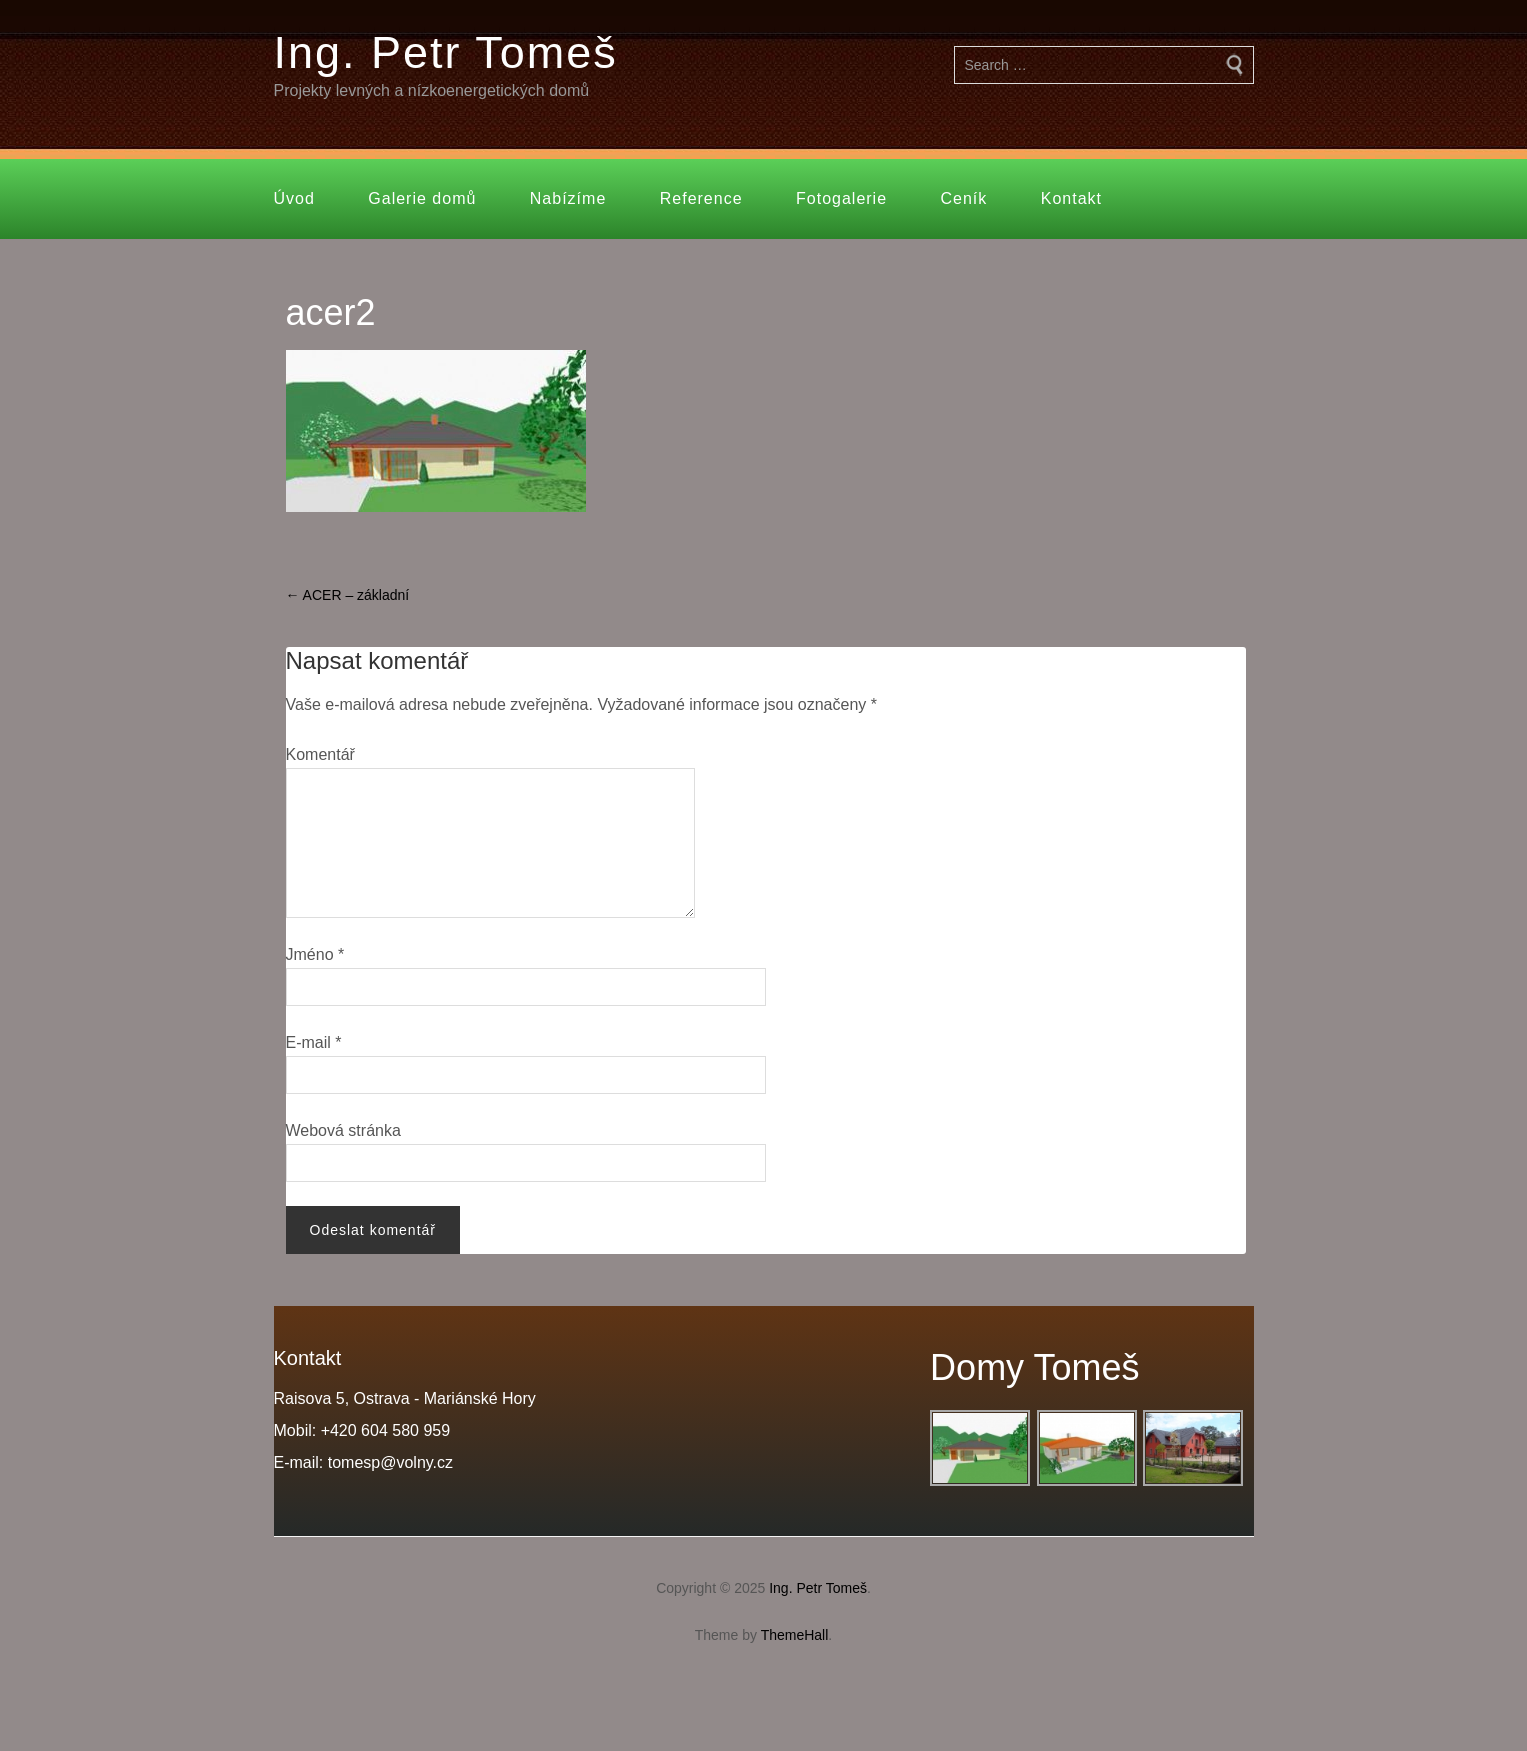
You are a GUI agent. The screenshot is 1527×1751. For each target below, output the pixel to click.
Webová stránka (343, 1130)
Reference (701, 198)
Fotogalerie (841, 198)
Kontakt (1071, 198)
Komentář (320, 754)
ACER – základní (348, 595)
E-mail (314, 1042)
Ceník (964, 198)
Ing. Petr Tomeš (446, 52)
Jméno (315, 954)
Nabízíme (568, 198)
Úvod (294, 198)
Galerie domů (422, 198)
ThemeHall (795, 1635)
